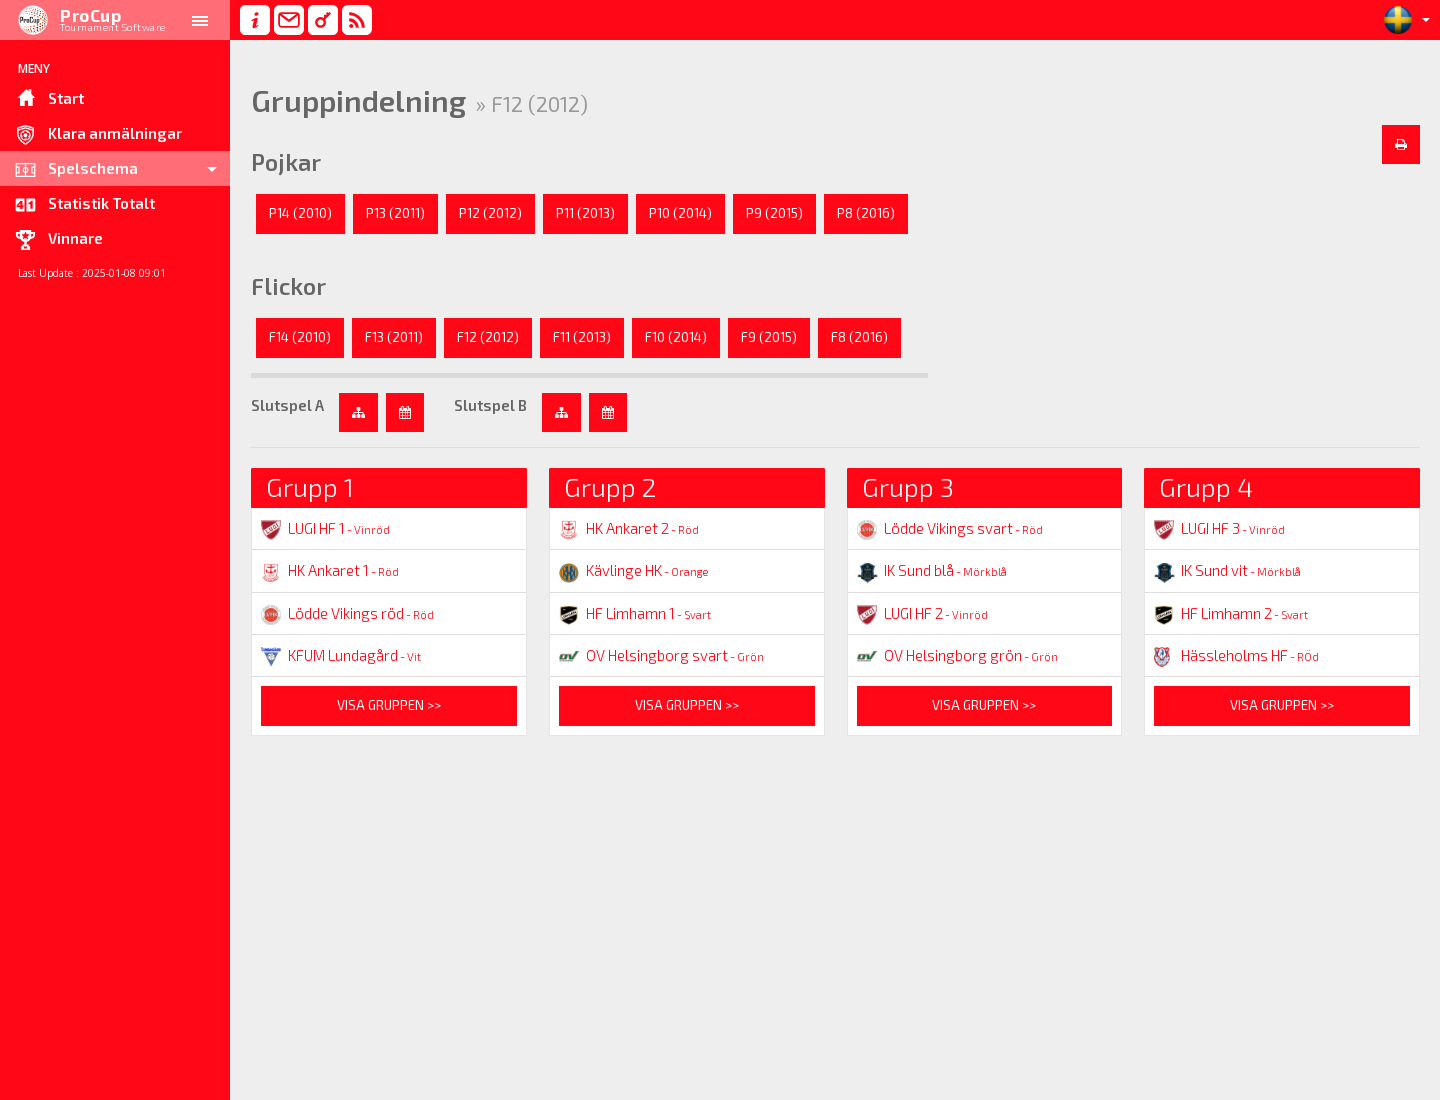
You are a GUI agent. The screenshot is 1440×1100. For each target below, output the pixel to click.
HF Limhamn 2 (1231, 613)
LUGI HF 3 (1219, 528)
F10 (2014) (676, 337)
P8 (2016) (866, 213)
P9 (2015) (774, 213)
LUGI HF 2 (922, 613)
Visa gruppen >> (389, 705)
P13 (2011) (395, 213)
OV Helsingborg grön (957, 655)
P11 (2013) (585, 213)
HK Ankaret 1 (330, 570)
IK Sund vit (1227, 570)
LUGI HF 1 (325, 528)
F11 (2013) (582, 337)
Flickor (288, 286)
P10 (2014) (680, 213)
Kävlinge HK (633, 570)
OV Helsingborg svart (661, 655)
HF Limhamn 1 (635, 613)
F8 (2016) (859, 337)
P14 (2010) (300, 213)
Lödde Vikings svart (950, 528)
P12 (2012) (490, 213)
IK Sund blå (932, 570)
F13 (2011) (394, 337)
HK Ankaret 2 (629, 528)
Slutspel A (287, 405)
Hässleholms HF (1236, 655)
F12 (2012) (488, 337)
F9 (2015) (769, 337)
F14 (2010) (300, 337)
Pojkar (286, 162)
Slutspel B (490, 405)
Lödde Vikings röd (347, 613)
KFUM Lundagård (341, 655)
